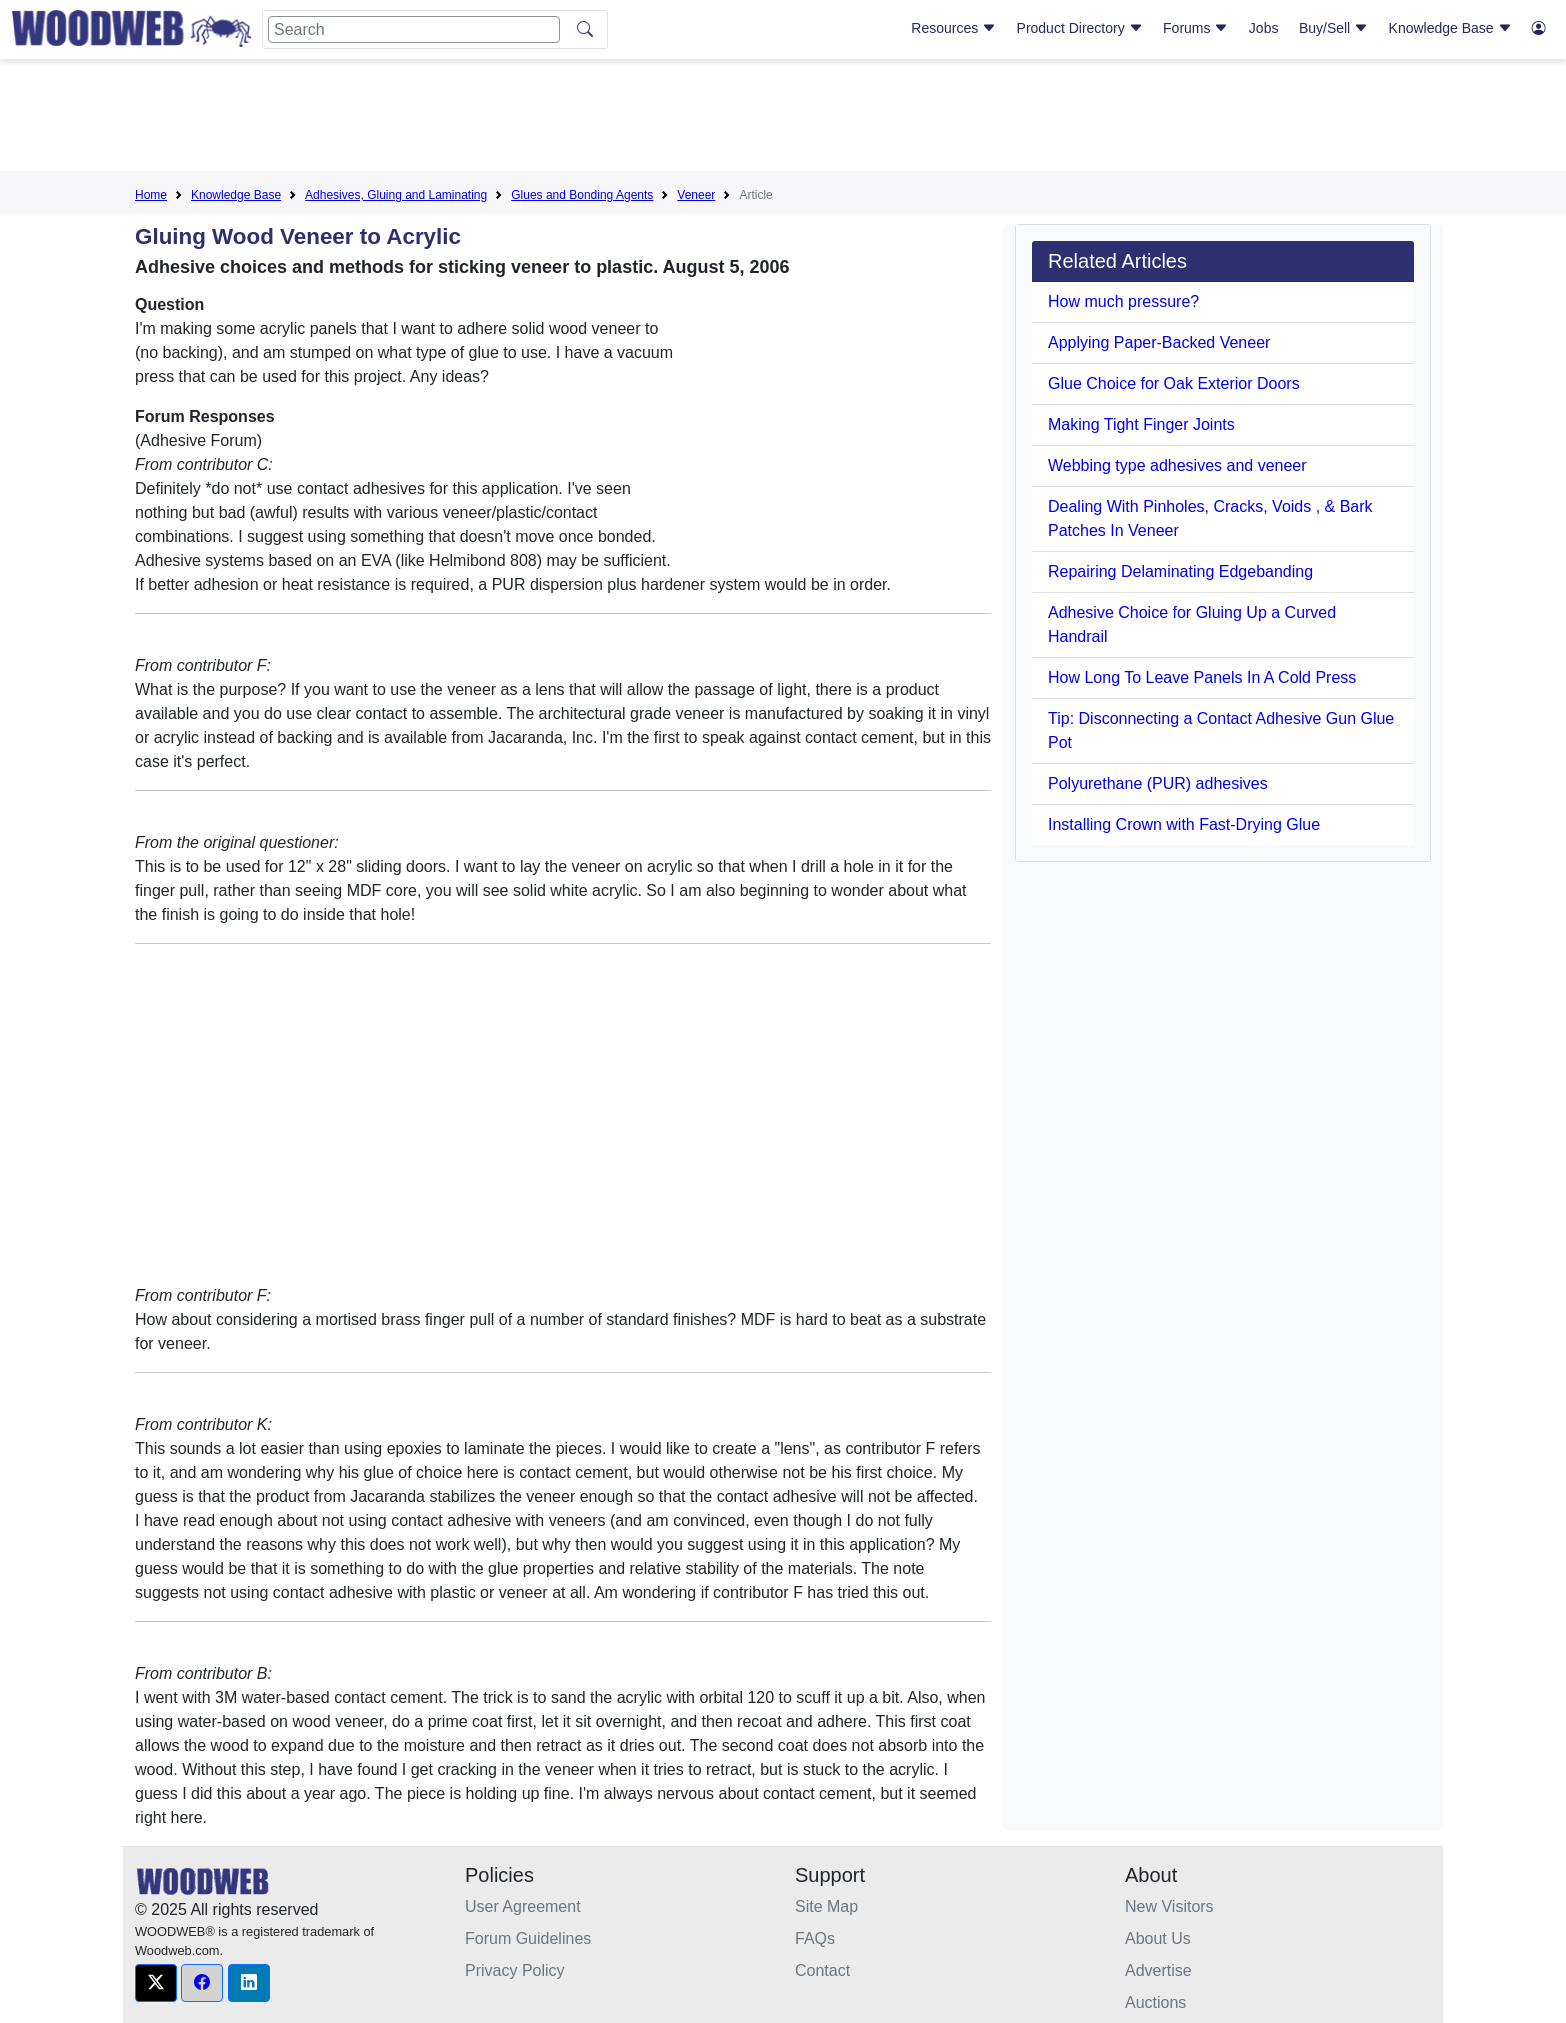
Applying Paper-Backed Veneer (1159, 342)
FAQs (815, 1938)
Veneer (696, 195)
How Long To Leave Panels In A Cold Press (1202, 677)
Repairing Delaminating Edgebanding (1180, 571)
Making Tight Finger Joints (1141, 424)
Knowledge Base (1450, 28)
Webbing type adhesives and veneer (1177, 465)
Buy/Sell (1333, 28)
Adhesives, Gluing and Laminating (396, 195)
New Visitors (1169, 1906)
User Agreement (523, 1906)
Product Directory (1080, 28)
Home (151, 195)
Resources (953, 28)
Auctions (1155, 2002)
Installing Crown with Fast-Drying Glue (1184, 824)
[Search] (414, 29)
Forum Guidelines (528, 1938)
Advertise (1158, 1970)
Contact (822, 1970)
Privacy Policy (515, 1970)
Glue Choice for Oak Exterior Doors (1174, 383)
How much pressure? (1123, 301)
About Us (1158, 1938)
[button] (156, 1983)
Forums (1195, 28)
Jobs (1264, 28)
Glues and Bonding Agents (582, 195)
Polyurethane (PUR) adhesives (1158, 783)
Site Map (826, 1906)
